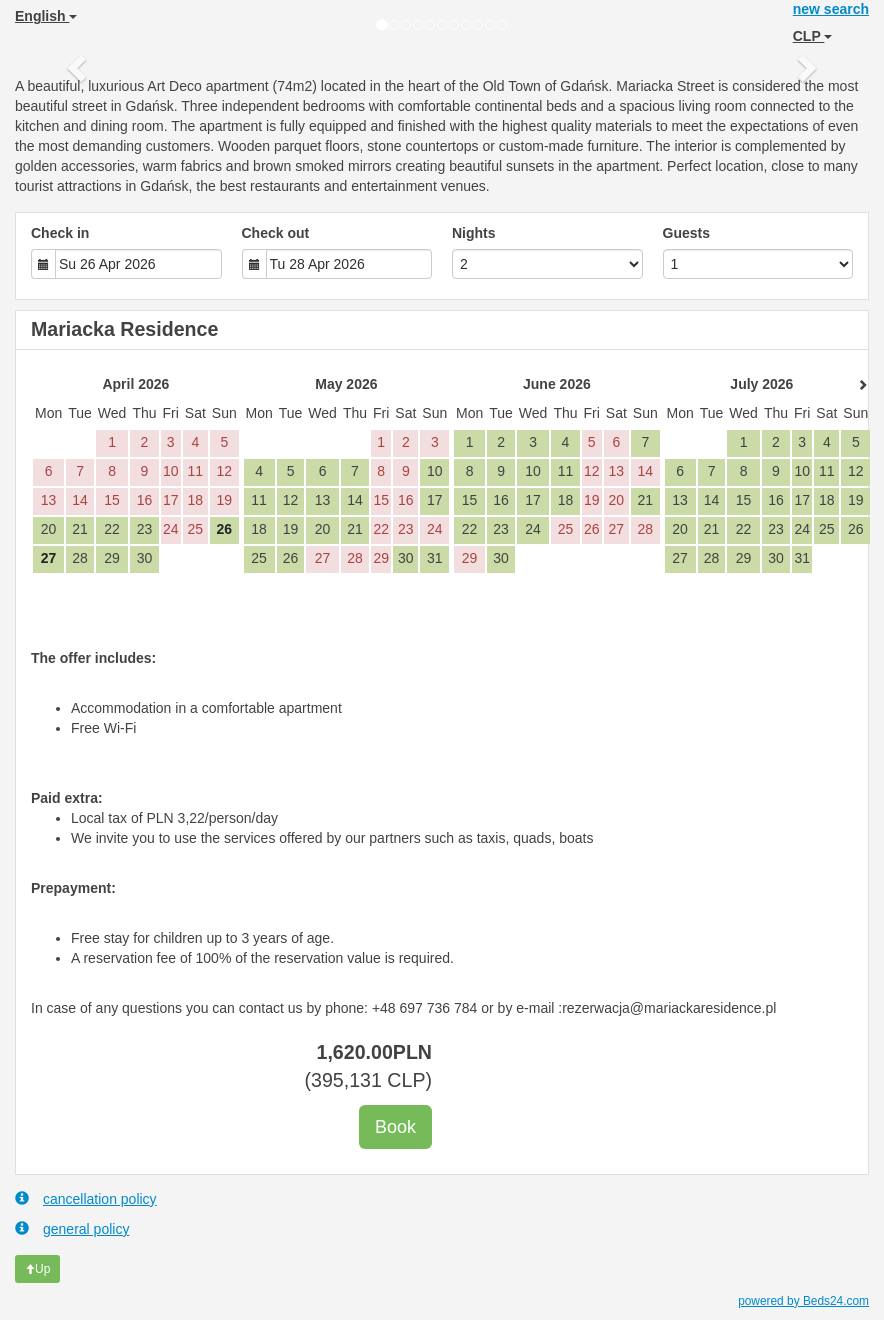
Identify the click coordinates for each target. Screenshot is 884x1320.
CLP (813, 36)
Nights (474, 233)
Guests (686, 233)
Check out (276, 233)
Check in (60, 233)
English (46, 16)
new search (831, 9)
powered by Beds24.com (803, 1301)
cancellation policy (86, 1198)
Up (37, 1269)
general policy (72, 1228)
